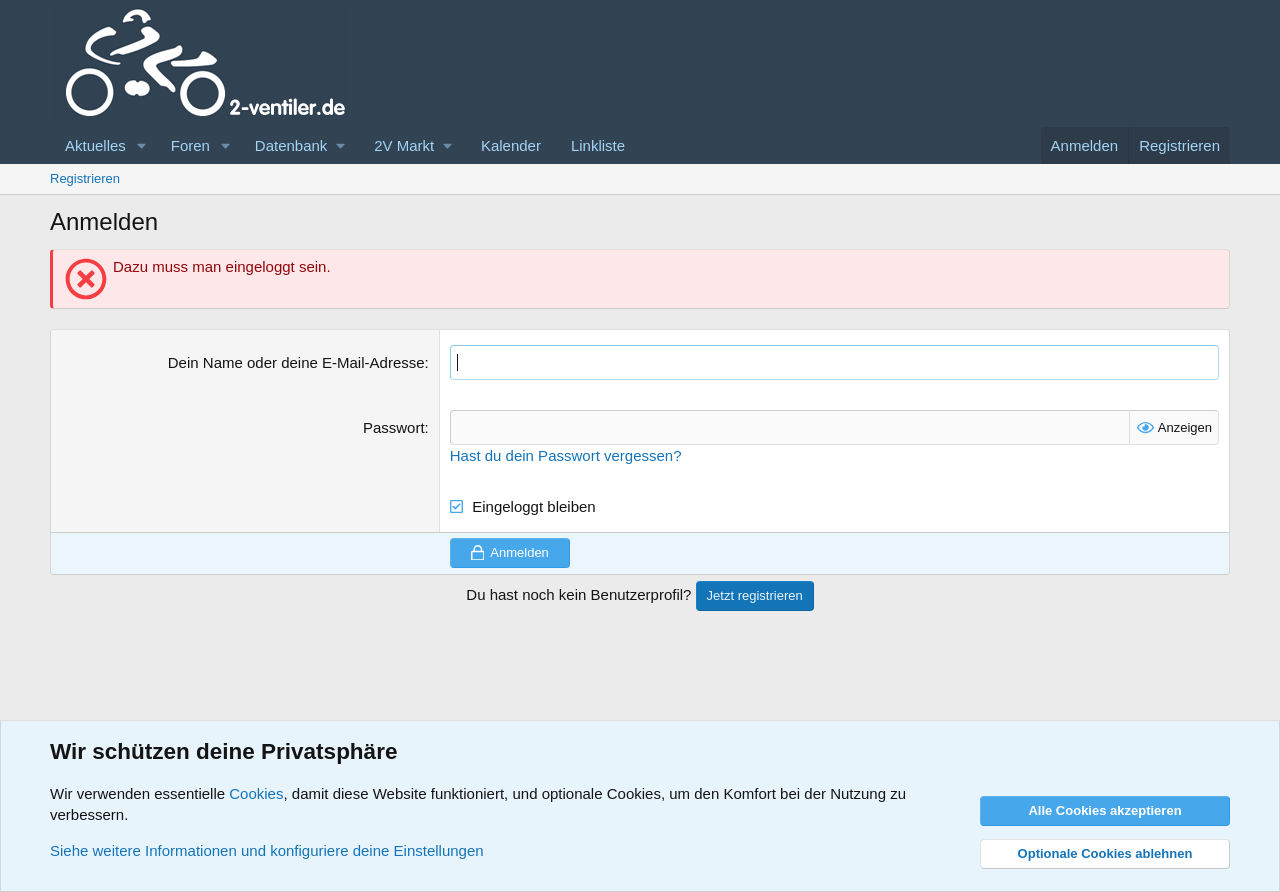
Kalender (511, 145)
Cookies (256, 793)
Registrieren (85, 178)
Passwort (394, 427)
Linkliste (598, 145)
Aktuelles (95, 145)
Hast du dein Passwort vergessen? (566, 455)
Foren (190, 145)
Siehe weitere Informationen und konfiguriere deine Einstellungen (267, 850)
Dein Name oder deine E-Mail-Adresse (296, 362)
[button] (142, 145)
